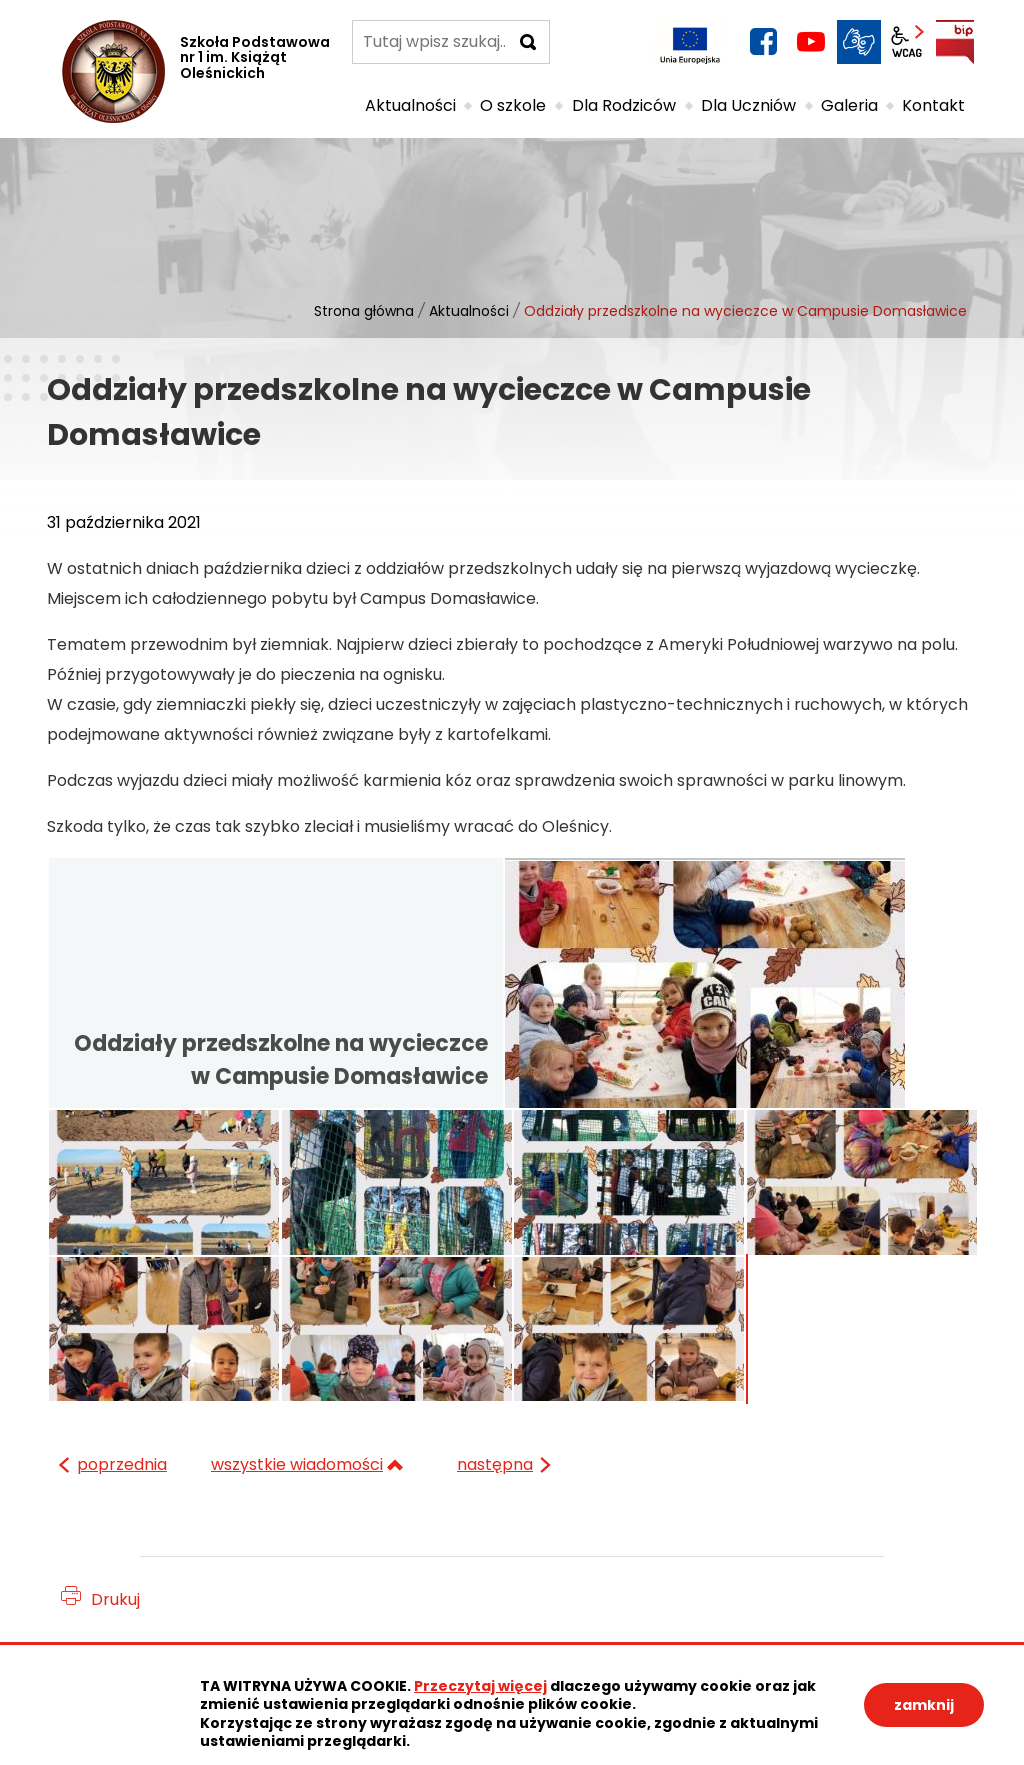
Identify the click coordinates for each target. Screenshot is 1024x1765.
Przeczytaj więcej (480, 1686)
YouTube (811, 42)
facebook (763, 42)
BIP (955, 42)
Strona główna (364, 311)
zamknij (924, 1705)
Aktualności (469, 311)
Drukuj (115, 1599)
